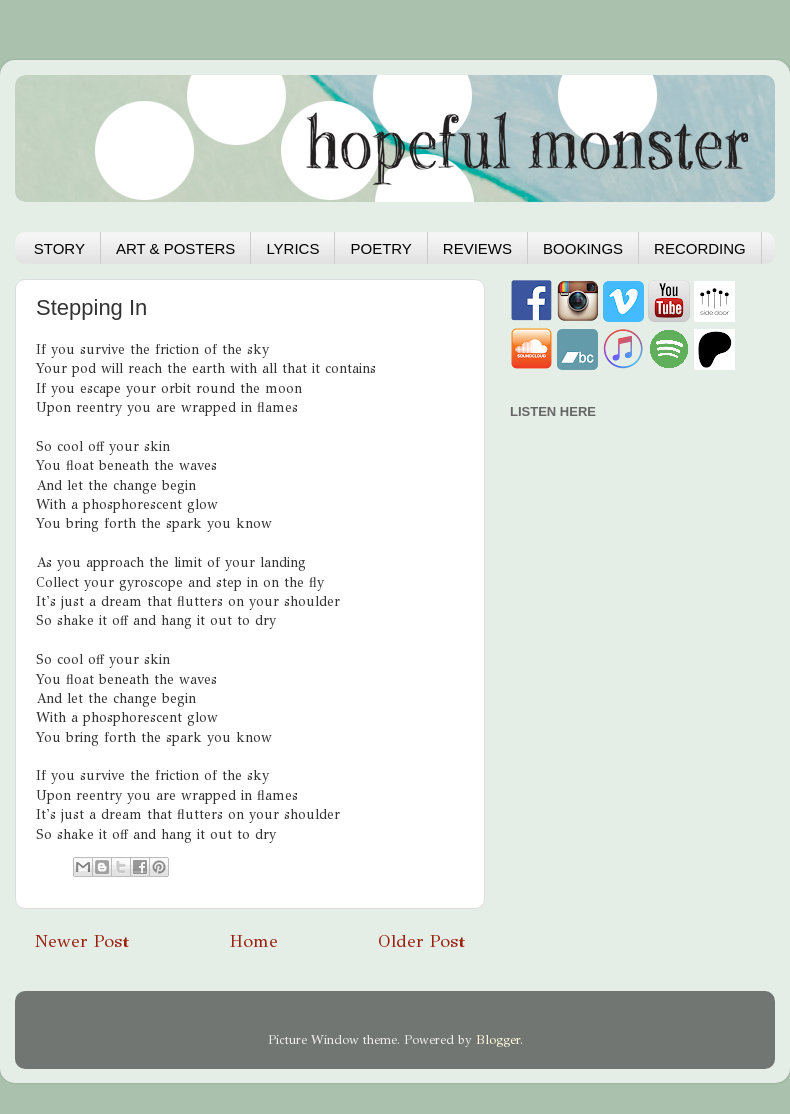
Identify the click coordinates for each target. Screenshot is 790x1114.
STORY (59, 248)
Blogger (498, 1039)
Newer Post (82, 941)
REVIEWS (477, 248)
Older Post (421, 941)
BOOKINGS (583, 248)
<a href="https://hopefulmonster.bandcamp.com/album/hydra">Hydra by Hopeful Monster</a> (625, 541)
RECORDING (700, 248)
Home (254, 941)
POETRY (380, 248)
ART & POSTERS (175, 248)
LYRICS (292, 248)
